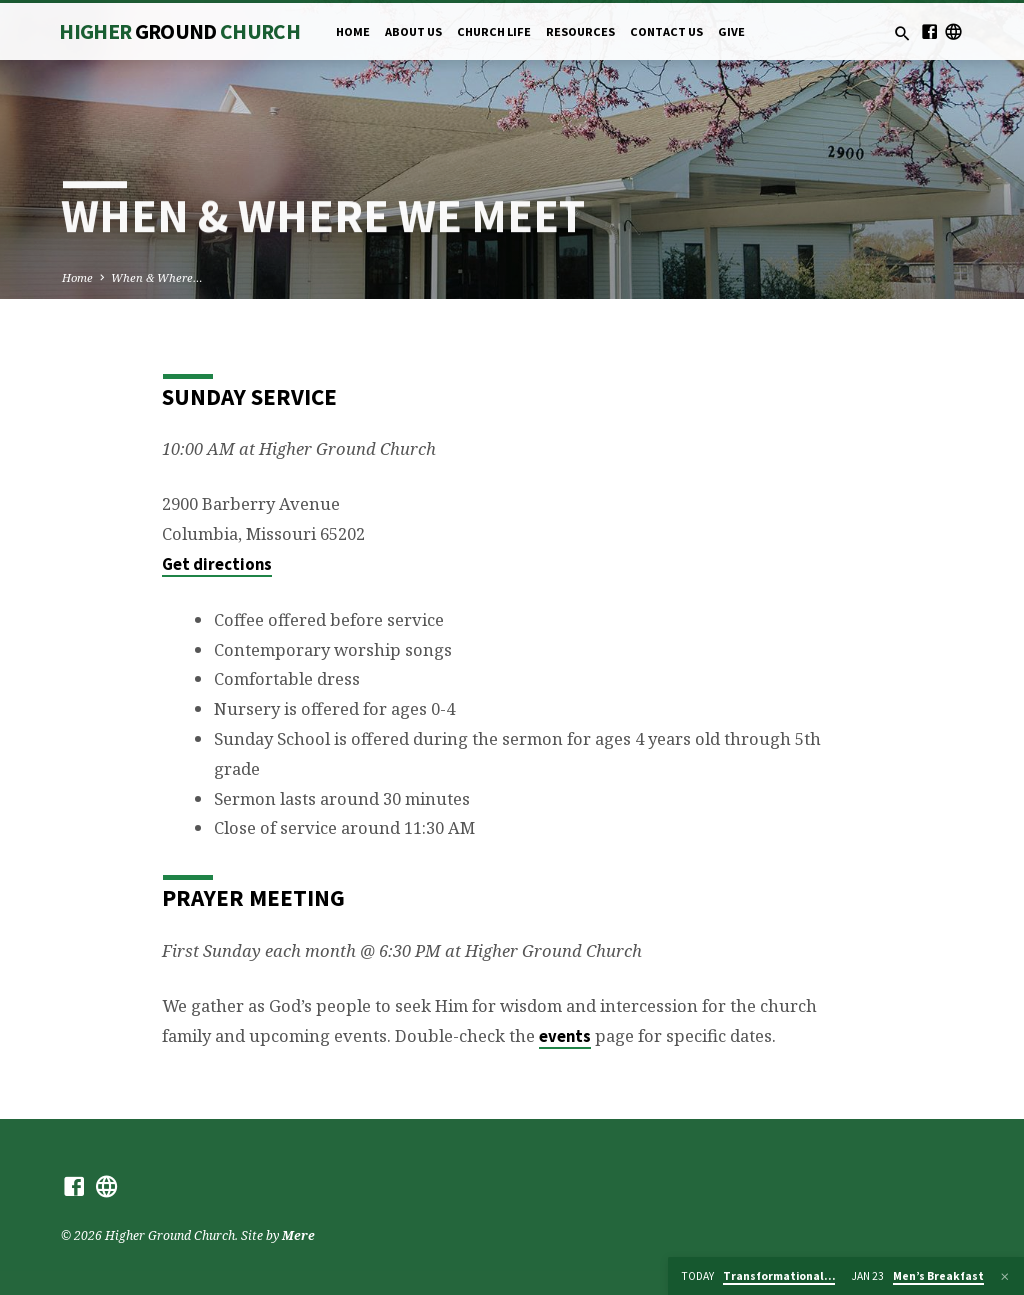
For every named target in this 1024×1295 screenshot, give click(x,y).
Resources (580, 31)
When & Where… (157, 277)
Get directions (217, 564)
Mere (298, 1235)
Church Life (494, 31)
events (565, 1036)
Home (353, 31)
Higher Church (179, 31)
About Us (413, 31)
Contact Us (666, 31)
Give (731, 31)
